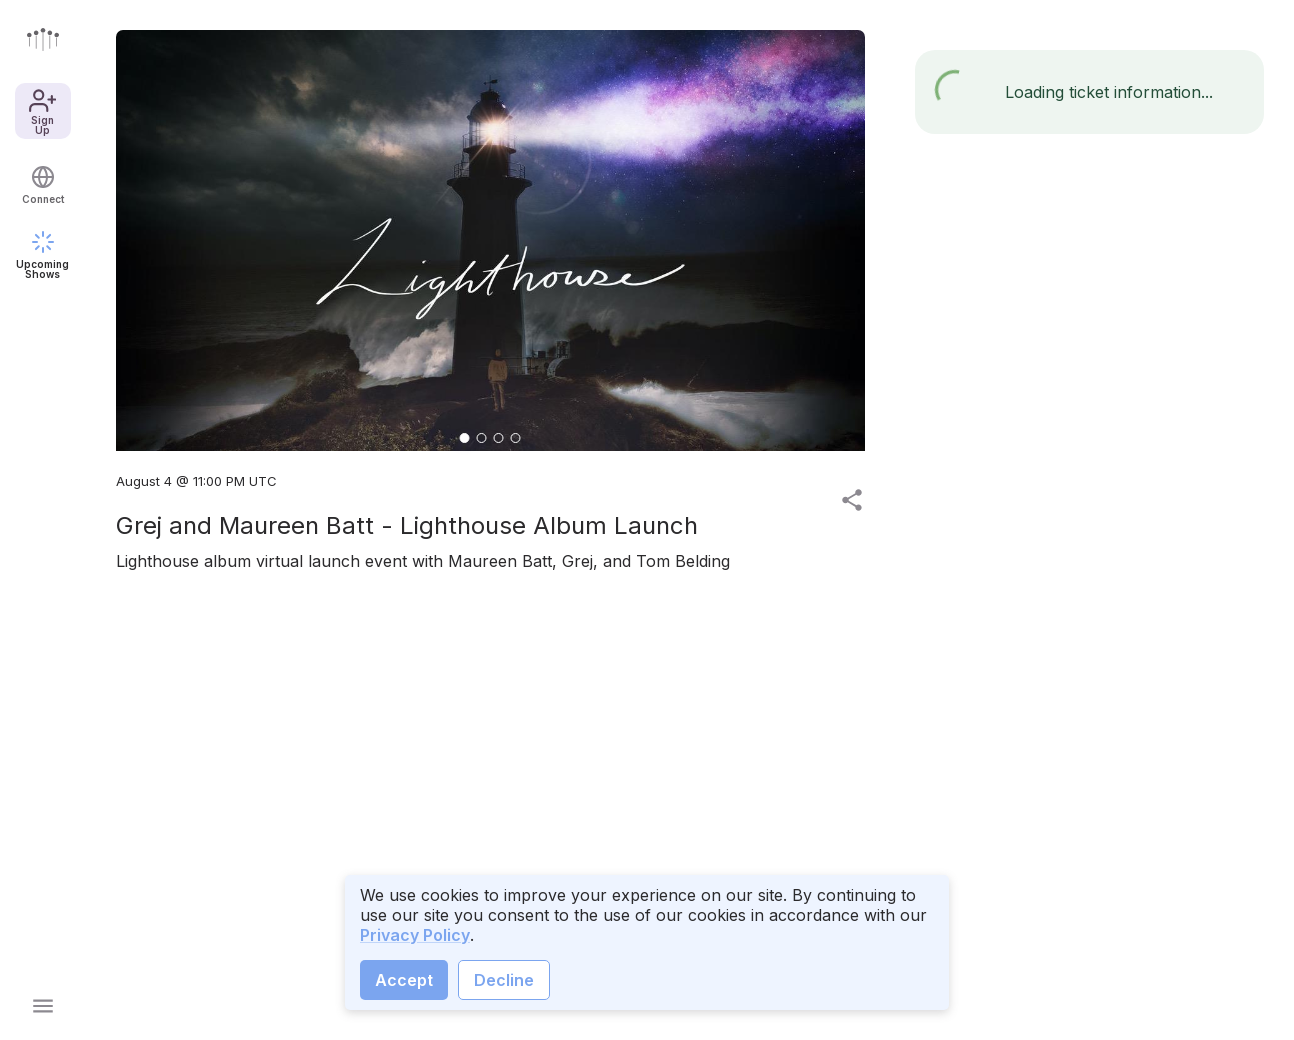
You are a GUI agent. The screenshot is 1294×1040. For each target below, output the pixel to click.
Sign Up (42, 111)
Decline (504, 980)
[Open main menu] (43, 1006)
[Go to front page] (43, 39)
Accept (404, 980)
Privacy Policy (415, 935)
